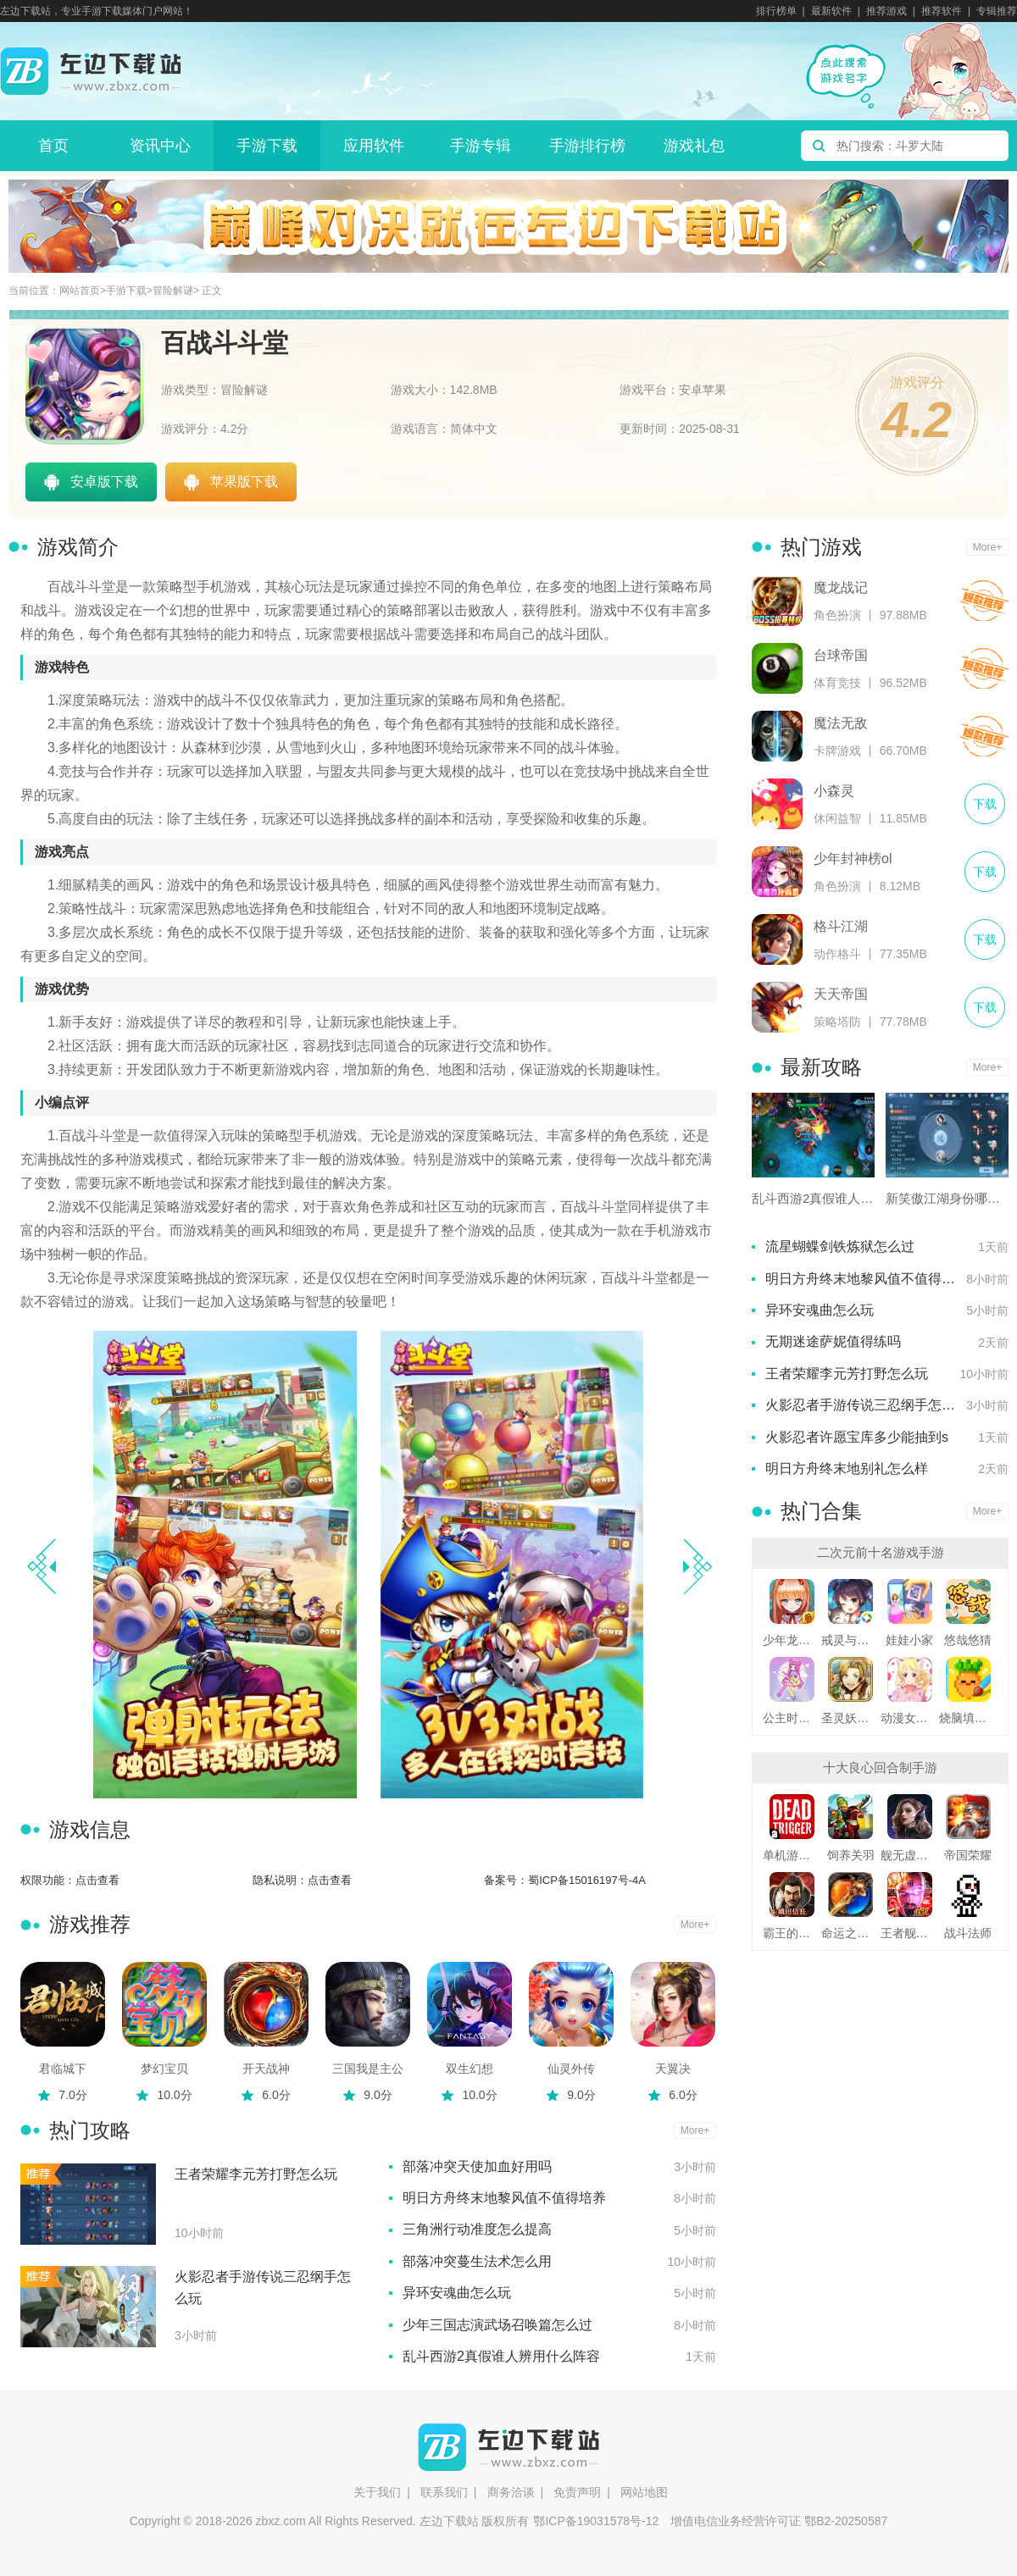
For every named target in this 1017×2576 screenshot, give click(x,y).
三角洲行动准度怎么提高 (477, 2229)
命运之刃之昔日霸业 (850, 1933)
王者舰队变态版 (910, 1933)
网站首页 (79, 290)
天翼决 (673, 2068)
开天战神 (266, 2068)
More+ (695, 1925)
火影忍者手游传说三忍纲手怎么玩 (263, 2287)
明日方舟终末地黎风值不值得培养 (504, 2198)
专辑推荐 (996, 11)
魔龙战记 (841, 587)
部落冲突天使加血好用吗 (477, 2166)
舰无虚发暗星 (910, 1855)
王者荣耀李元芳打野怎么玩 (256, 2174)
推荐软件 (941, 11)
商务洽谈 (511, 2492)
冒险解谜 (173, 290)
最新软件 (831, 11)
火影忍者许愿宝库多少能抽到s (856, 1437)
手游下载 (266, 145)
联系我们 (444, 2492)
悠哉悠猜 (968, 1640)
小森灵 (834, 791)
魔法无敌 (841, 723)
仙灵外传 (571, 2068)
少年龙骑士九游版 (792, 1640)
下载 (984, 601)
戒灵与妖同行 (850, 1640)
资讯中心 (160, 145)
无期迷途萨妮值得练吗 (833, 1341)
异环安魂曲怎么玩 (457, 2292)
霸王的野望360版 (792, 1933)
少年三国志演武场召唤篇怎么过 (497, 2325)
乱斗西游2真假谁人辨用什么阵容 (501, 2356)
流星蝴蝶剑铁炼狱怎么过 (839, 1246)
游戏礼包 (694, 145)
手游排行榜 (587, 145)
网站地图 (644, 2492)
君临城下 (62, 2068)
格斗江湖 (841, 926)
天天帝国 (841, 994)
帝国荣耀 (968, 1855)
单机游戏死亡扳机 (792, 1855)
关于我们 (377, 2492)
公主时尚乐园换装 (792, 1718)
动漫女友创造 (910, 1718)
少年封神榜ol (853, 858)
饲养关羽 (851, 1855)
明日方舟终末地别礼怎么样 (846, 1468)
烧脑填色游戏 (968, 1718)
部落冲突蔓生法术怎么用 (477, 2261)
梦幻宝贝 (164, 2068)
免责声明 (577, 2492)
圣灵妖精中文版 (850, 1718)
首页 (53, 145)
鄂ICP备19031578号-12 (596, 2521)
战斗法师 (968, 1933)
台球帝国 (841, 655)
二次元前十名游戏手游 (880, 1552)
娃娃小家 (909, 1640)
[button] (697, 1566)
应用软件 (373, 145)
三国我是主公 (367, 2068)
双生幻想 (469, 2068)
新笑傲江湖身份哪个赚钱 (947, 1198)
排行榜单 (776, 11)
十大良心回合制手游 (880, 1767)
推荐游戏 (886, 11)
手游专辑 (480, 145)
